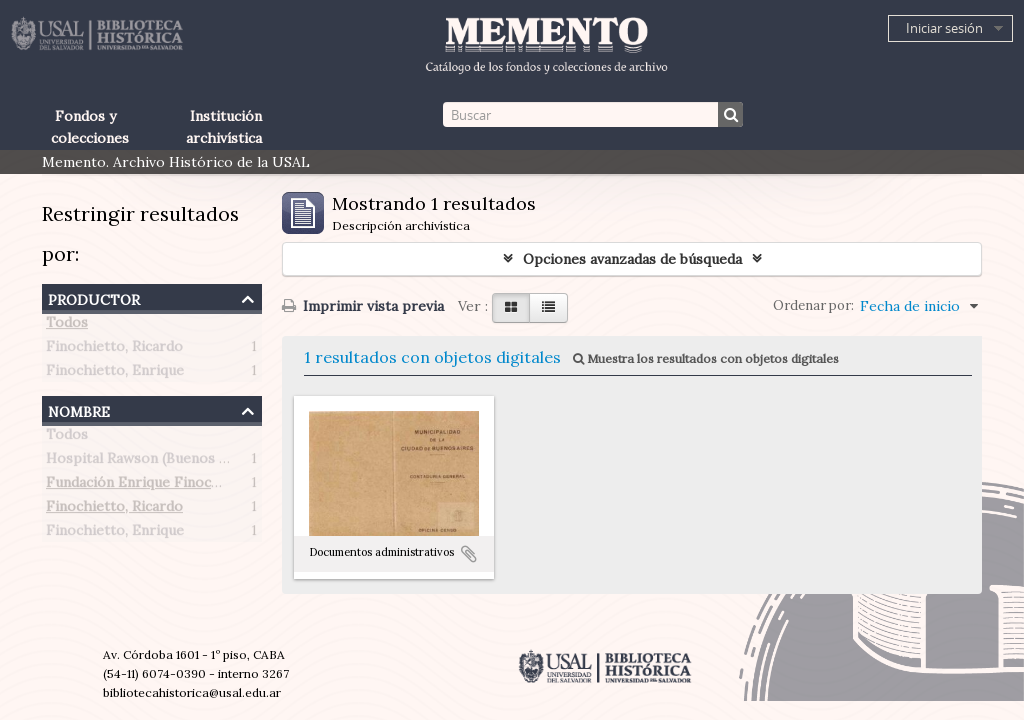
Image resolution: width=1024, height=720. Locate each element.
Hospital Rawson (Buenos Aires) (152, 462)
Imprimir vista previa (363, 306)
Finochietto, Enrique (115, 374)
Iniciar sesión (944, 28)
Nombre (79, 409)
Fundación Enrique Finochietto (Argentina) (189, 486)
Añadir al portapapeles (469, 554)
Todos (67, 326)
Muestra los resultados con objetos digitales (706, 358)
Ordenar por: (813, 305)
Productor (94, 297)
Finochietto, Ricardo (114, 350)
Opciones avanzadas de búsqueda (632, 259)
